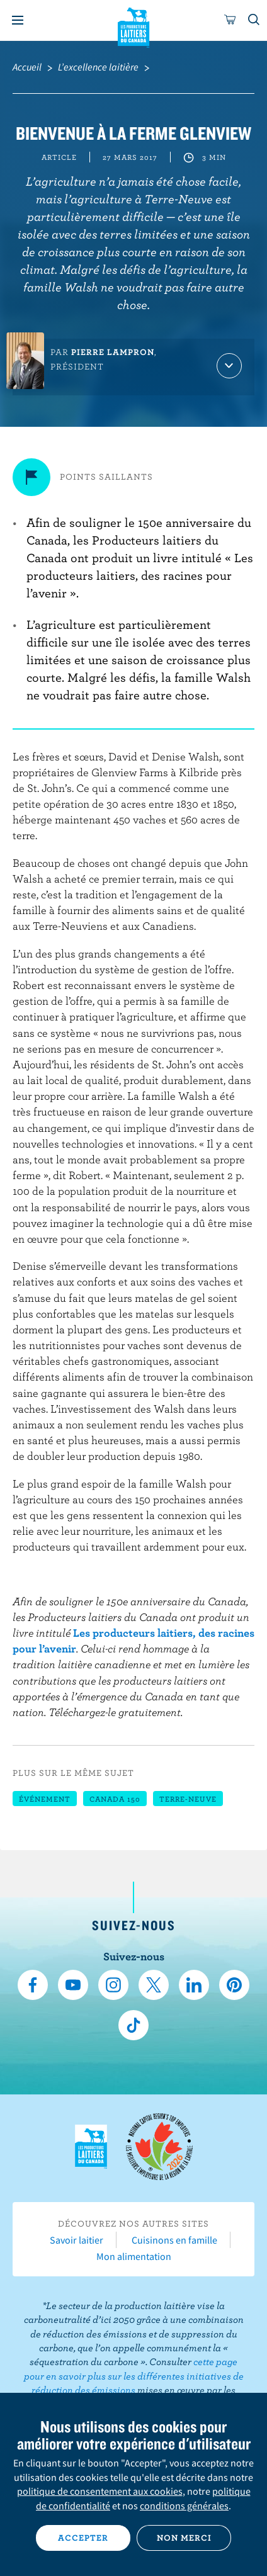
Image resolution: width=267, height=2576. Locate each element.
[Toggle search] (254, 20)
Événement (45, 1798)
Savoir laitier (76, 2240)
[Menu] (17, 20)
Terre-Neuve (188, 1798)
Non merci (184, 2538)
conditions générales (184, 2505)
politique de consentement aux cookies (100, 2491)
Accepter (83, 2538)
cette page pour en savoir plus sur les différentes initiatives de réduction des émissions (134, 2375)
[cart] (230, 20)
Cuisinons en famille (174, 2240)
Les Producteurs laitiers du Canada (134, 26)
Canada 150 (114, 1798)
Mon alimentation (133, 2256)
